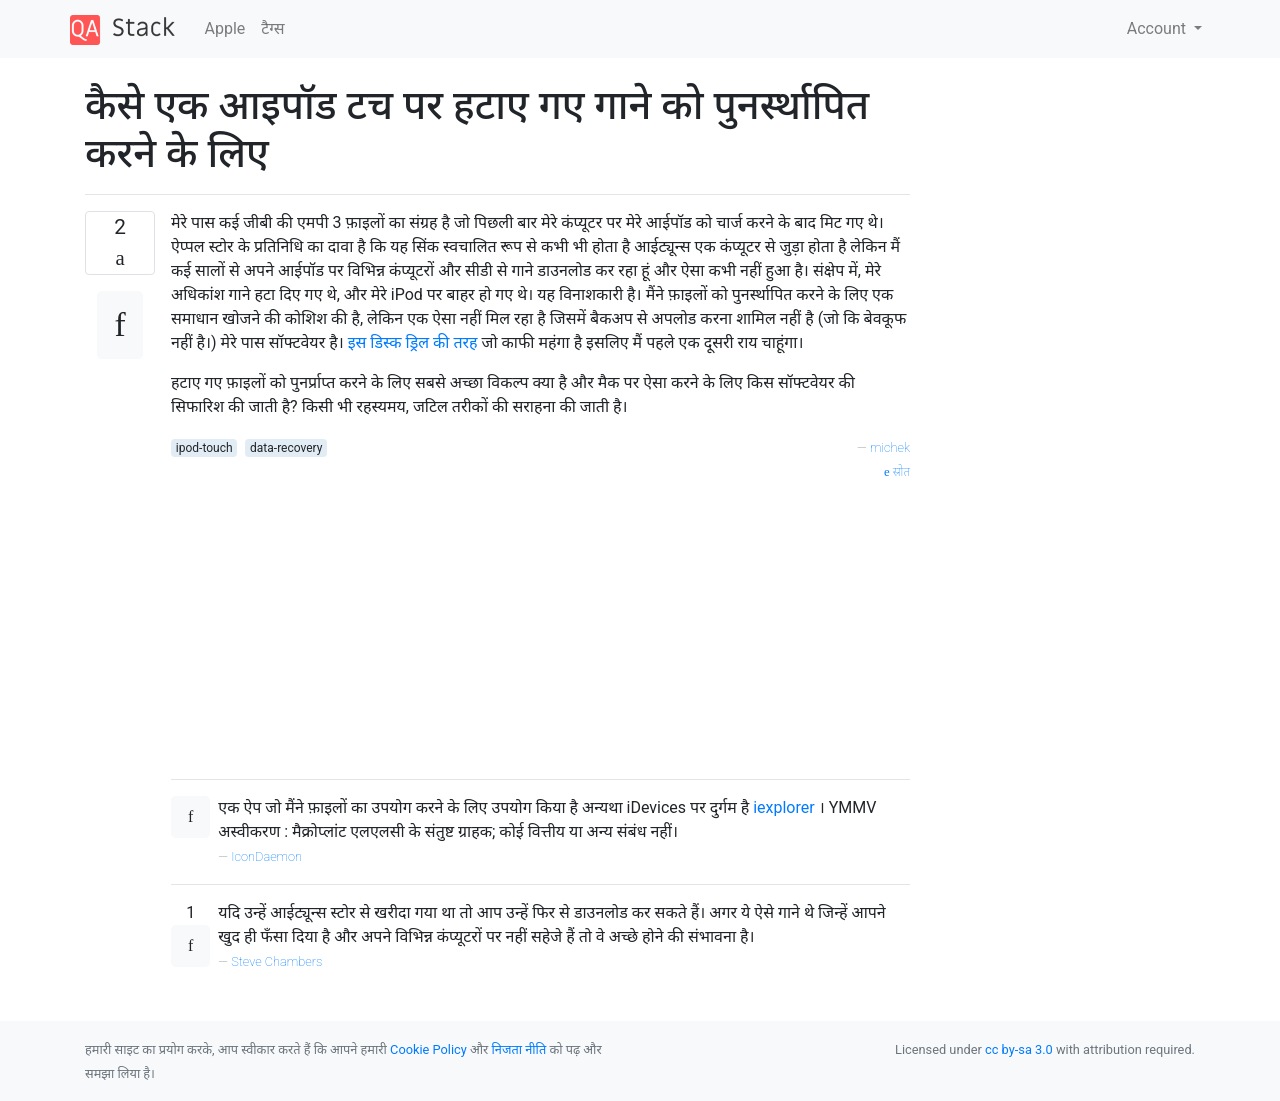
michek (890, 447)
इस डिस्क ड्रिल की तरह (415, 342)
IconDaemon (266, 856)
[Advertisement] (540, 623)
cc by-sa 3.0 (1019, 1049)
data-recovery (286, 448)
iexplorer (785, 807)
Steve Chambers (276, 961)
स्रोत (897, 471)
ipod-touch (204, 448)
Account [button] (1158, 28)
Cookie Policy (428, 1049)
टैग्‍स (272, 28)
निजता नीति (519, 1049)
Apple (225, 28)
